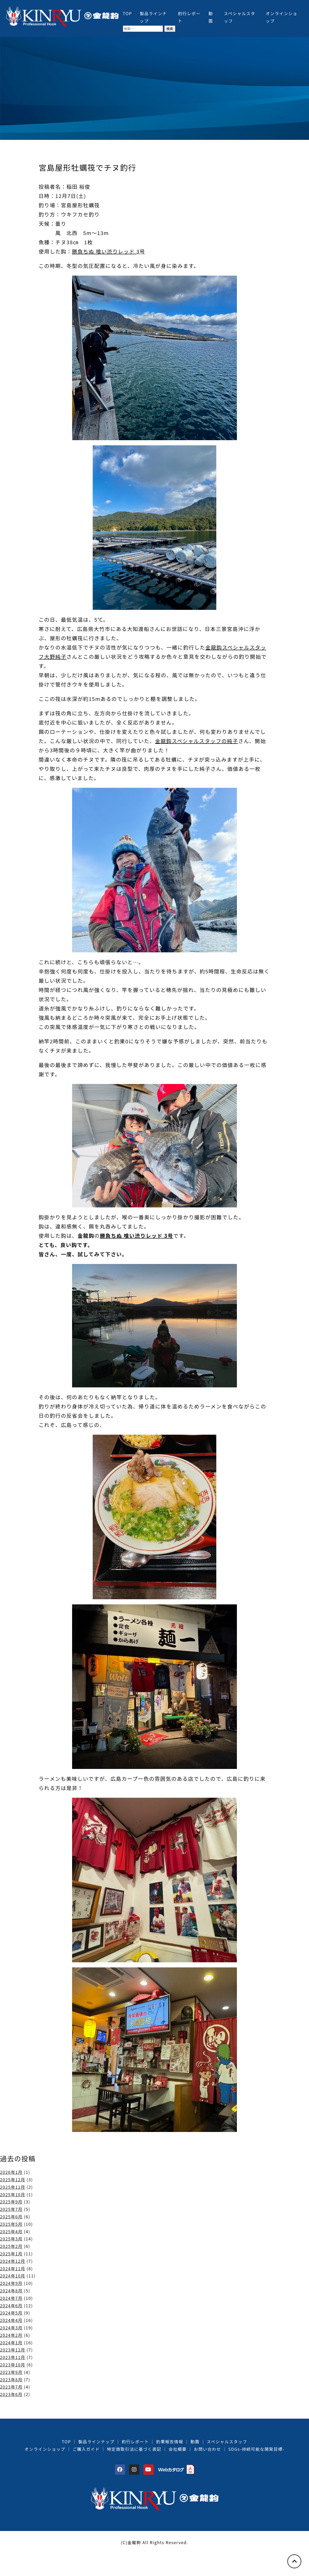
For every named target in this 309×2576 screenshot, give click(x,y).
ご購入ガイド (86, 2449)
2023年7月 (11, 2387)
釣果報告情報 (169, 2441)
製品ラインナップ (96, 2441)
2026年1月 (11, 2172)
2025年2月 (11, 2246)
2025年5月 (11, 2224)
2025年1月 (11, 2253)
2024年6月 (11, 2305)
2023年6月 (11, 2394)
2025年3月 (11, 2239)
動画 (195, 2441)
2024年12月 (12, 2261)
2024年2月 (11, 2335)
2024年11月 (12, 2268)
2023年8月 (11, 2379)
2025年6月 (11, 2216)
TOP (127, 13)
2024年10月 (12, 2276)
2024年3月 (11, 2328)
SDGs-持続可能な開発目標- (256, 2449)
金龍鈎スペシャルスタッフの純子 (196, 741)
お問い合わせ (207, 2449)
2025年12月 (12, 2179)
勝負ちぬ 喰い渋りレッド (104, 251)
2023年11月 (12, 2357)
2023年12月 (12, 2350)
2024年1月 (11, 2342)
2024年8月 (11, 2291)
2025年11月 (12, 2187)
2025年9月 (11, 2202)
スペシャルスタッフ (227, 2441)
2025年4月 (11, 2231)
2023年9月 (11, 2372)
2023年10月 (12, 2365)
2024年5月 (11, 2313)
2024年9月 (11, 2283)
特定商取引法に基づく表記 (134, 2449)
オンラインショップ (44, 2449)
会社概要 (177, 2449)
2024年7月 (11, 2298)
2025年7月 (11, 2209)
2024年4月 (11, 2320)
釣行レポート (135, 2441)
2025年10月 (12, 2194)
